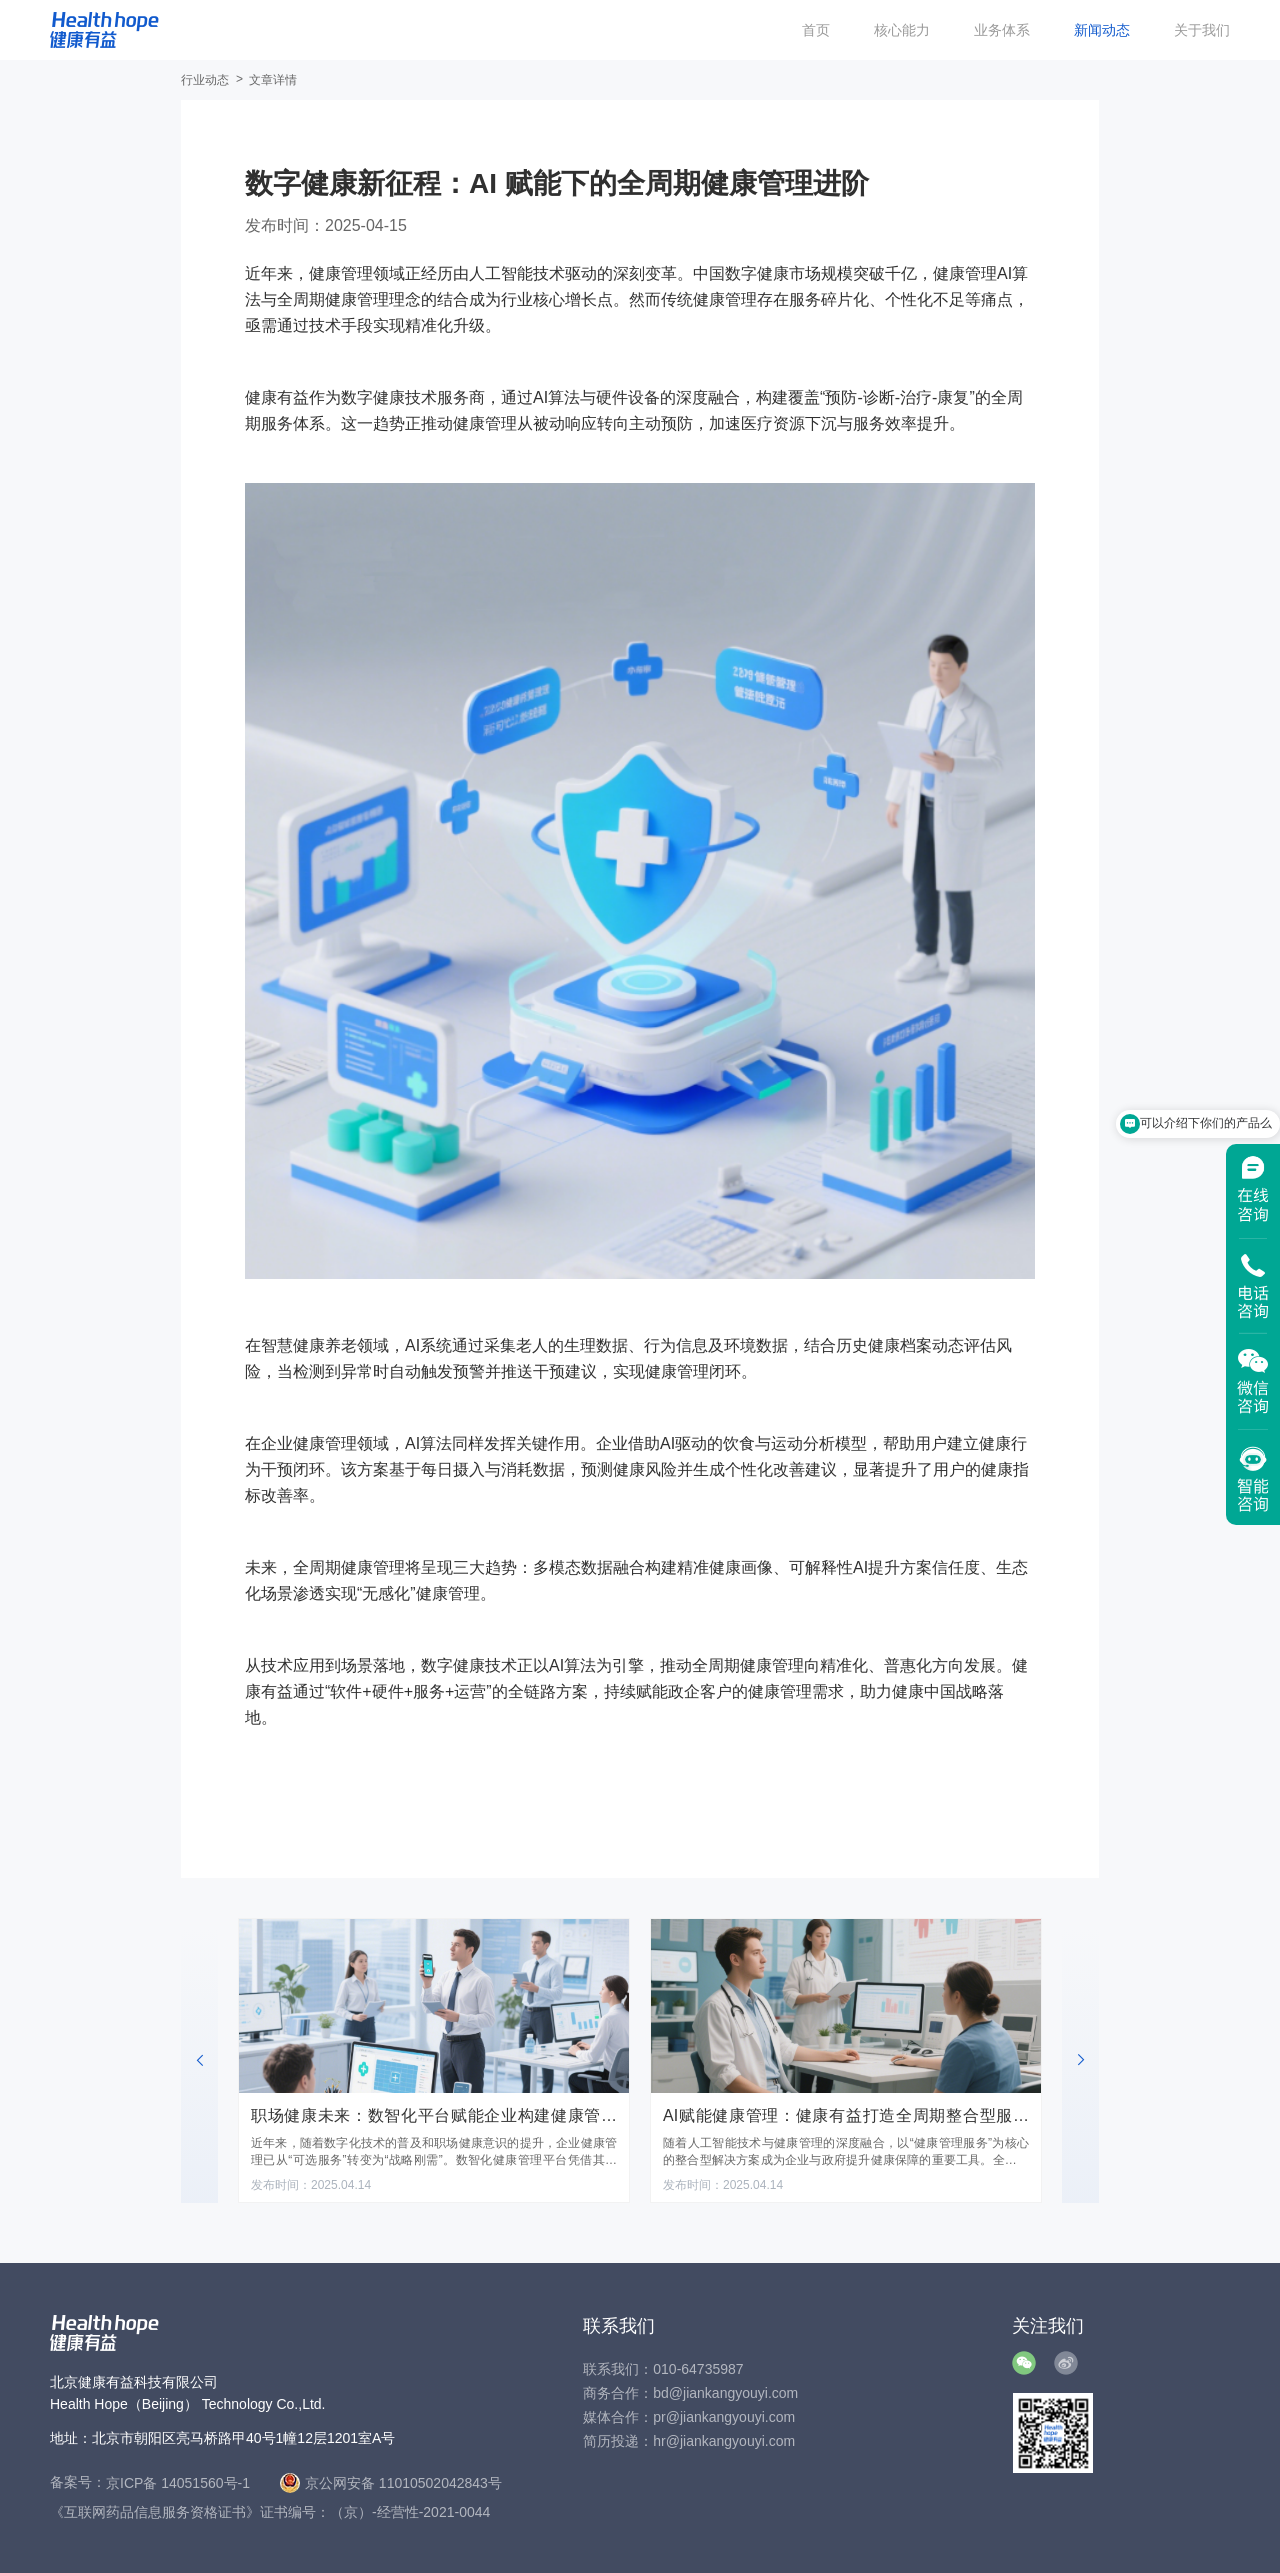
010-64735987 (698, 2369)
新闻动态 (1102, 30)
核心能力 (902, 30)
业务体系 (1002, 30)
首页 (816, 30)
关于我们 (1202, 30)
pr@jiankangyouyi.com (724, 2417)
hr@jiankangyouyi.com (724, 2441)
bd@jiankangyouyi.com (725, 2393)
